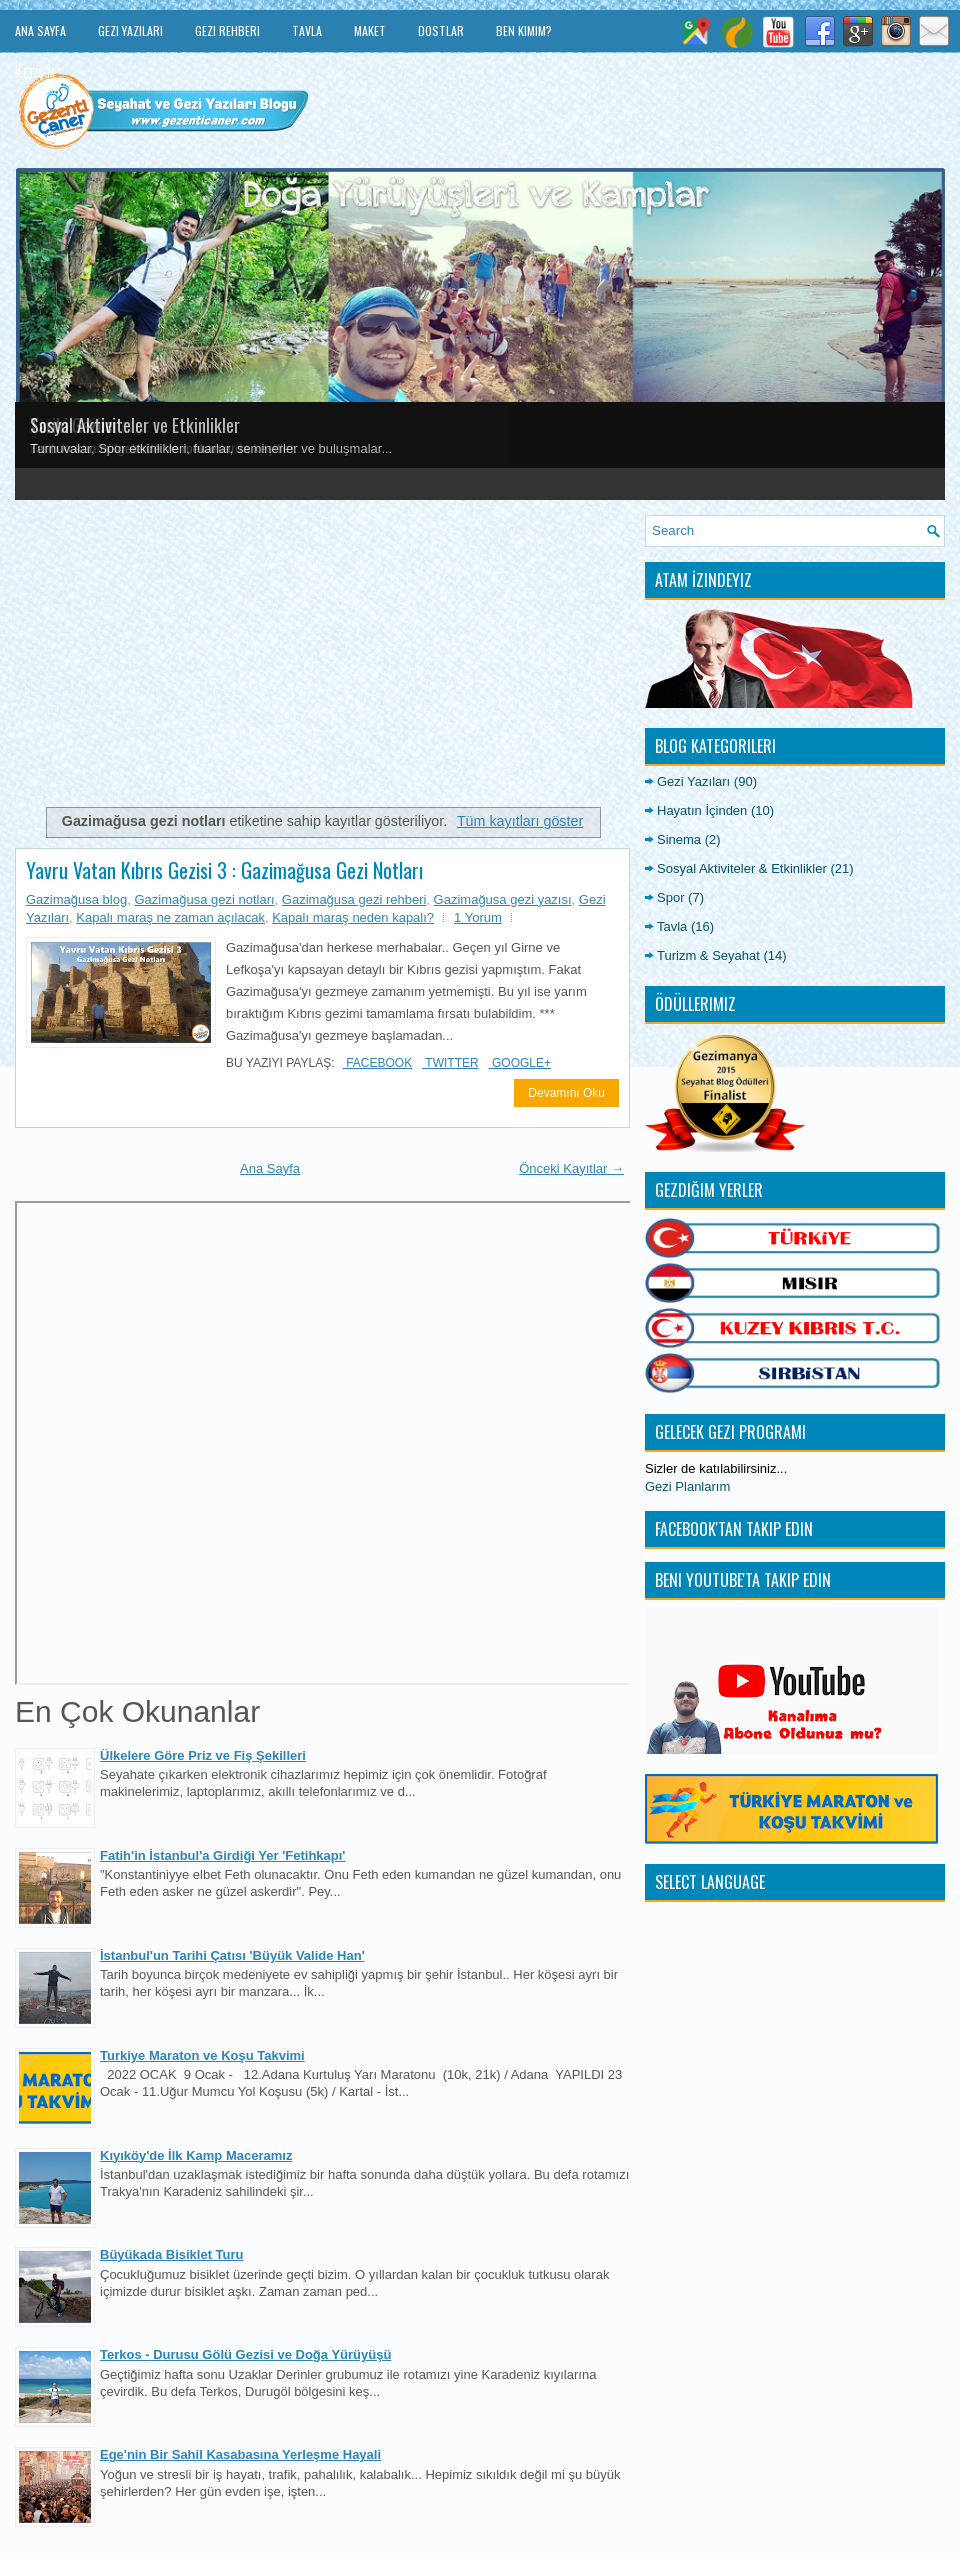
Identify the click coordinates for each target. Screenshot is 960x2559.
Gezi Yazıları (130, 30)
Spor (670, 897)
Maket (370, 30)
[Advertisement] (322, 655)
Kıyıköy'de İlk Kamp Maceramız (196, 2155)
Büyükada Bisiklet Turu (172, 2254)
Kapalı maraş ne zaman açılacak (170, 917)
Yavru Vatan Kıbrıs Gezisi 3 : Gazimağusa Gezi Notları (224, 870)
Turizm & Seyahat (708, 955)
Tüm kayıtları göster (520, 821)
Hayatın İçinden (702, 810)
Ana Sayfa (40, 30)
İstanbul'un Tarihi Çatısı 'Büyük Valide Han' (232, 1955)
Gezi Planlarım (687, 1486)
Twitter (450, 1063)
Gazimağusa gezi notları (204, 899)
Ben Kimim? (524, 30)
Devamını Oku (566, 1093)
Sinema (679, 839)
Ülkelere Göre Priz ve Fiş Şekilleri (203, 1755)
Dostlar (441, 30)
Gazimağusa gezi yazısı (503, 899)
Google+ (520, 1063)
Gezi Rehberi (227, 30)
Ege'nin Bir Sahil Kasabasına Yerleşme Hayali (240, 2454)
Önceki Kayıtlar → (571, 1168)
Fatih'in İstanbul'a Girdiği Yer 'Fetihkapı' (222, 1855)
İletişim (35, 72)
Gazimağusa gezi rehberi (354, 899)
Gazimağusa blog (76, 899)
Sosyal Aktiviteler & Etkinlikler (742, 868)
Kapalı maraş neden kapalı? (353, 917)
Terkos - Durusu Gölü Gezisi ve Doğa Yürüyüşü (245, 2354)
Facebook (377, 1063)
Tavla (307, 30)
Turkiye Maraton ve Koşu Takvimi (202, 2055)
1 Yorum (478, 917)
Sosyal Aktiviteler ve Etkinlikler (135, 425)
